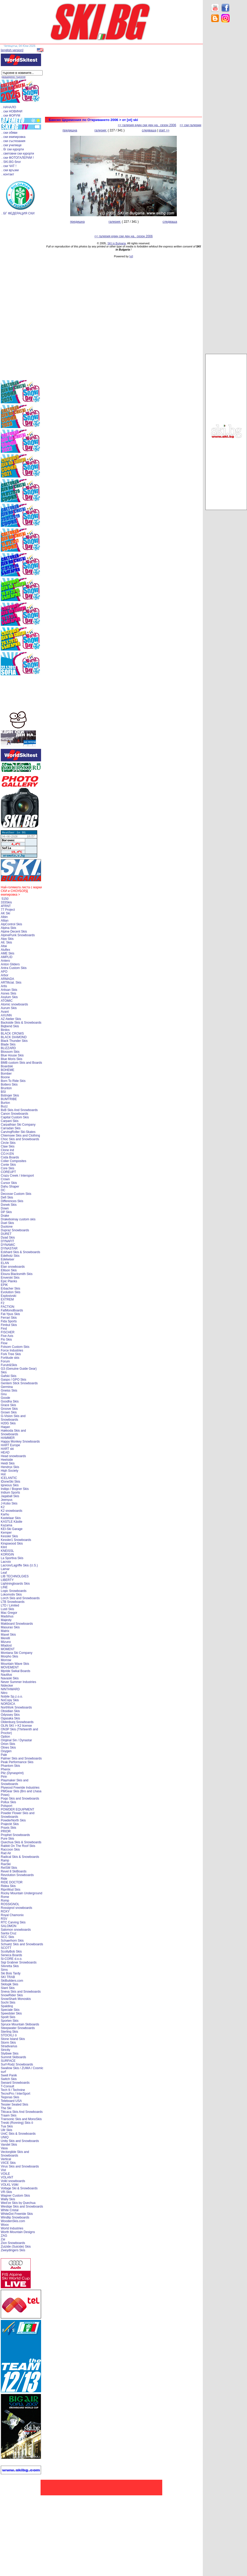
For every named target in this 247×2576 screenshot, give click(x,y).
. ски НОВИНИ (12, 111)
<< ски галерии (190, 125)
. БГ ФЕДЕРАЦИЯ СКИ (18, 213)
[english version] (12, 50)
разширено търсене (13, 76)
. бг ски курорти (13, 149)
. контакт (8, 174)
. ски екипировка (13, 137)
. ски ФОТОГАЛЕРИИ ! (18, 158)
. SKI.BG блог (11, 162)
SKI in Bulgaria (116, 243)
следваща (149, 130)
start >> (164, 130)
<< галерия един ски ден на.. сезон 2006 (147, 125)
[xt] (131, 256)
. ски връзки (10, 170)
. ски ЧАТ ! (9, 166)
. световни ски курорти (18, 153)
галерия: (100, 130)
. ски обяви (9, 133)
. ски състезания (13, 141)
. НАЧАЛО (9, 107)
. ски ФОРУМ (11, 115)
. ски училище (12, 145)
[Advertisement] (226, 109)
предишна (70, 130)
